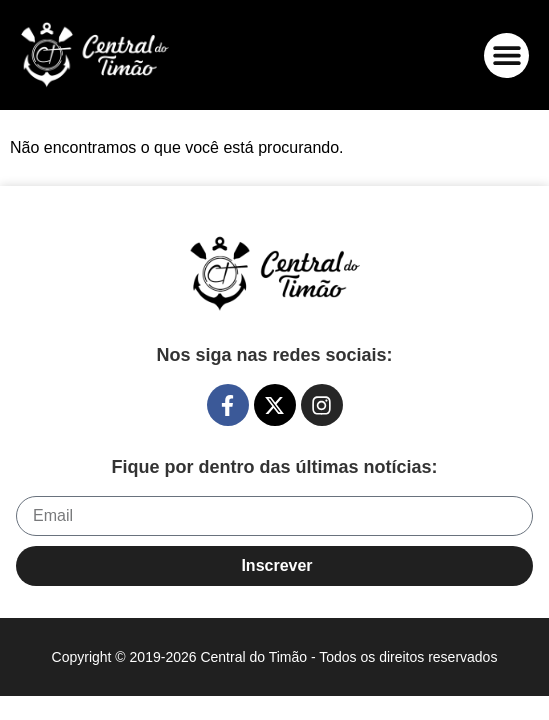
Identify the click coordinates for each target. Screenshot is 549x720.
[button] (506, 55)
